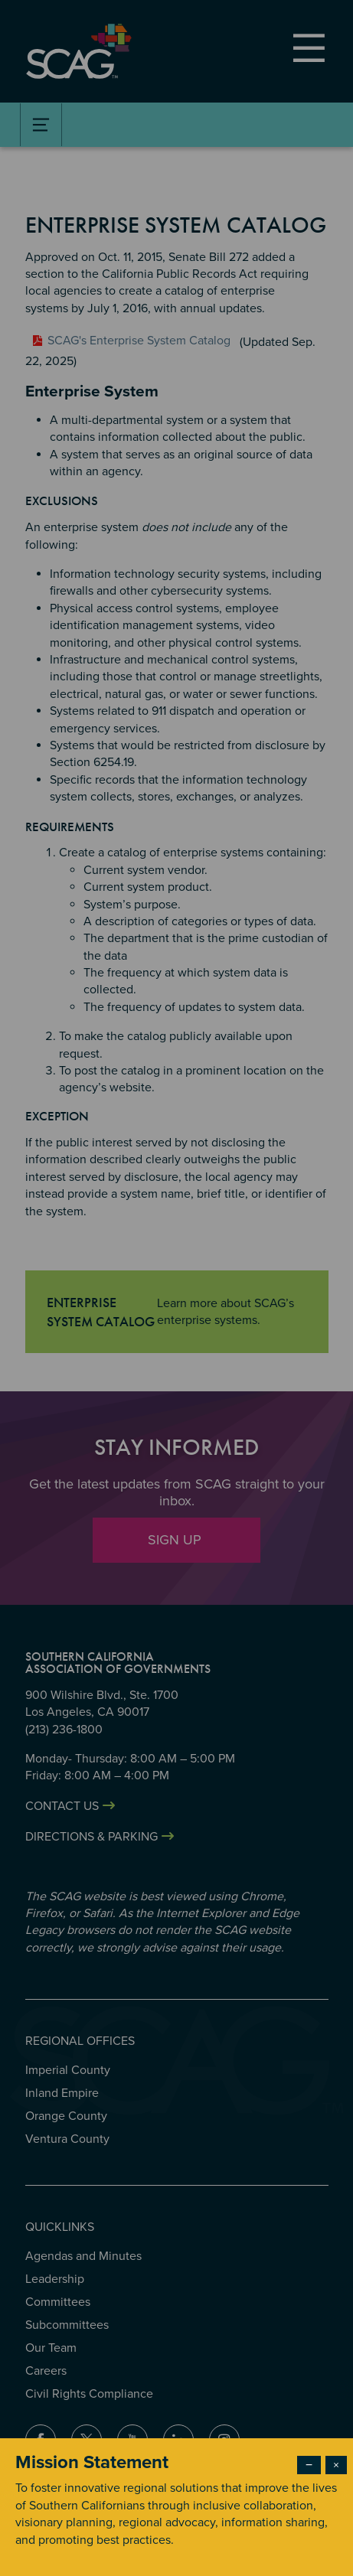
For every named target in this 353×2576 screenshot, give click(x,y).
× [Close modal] (336, 2465)
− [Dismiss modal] (309, 2465)
